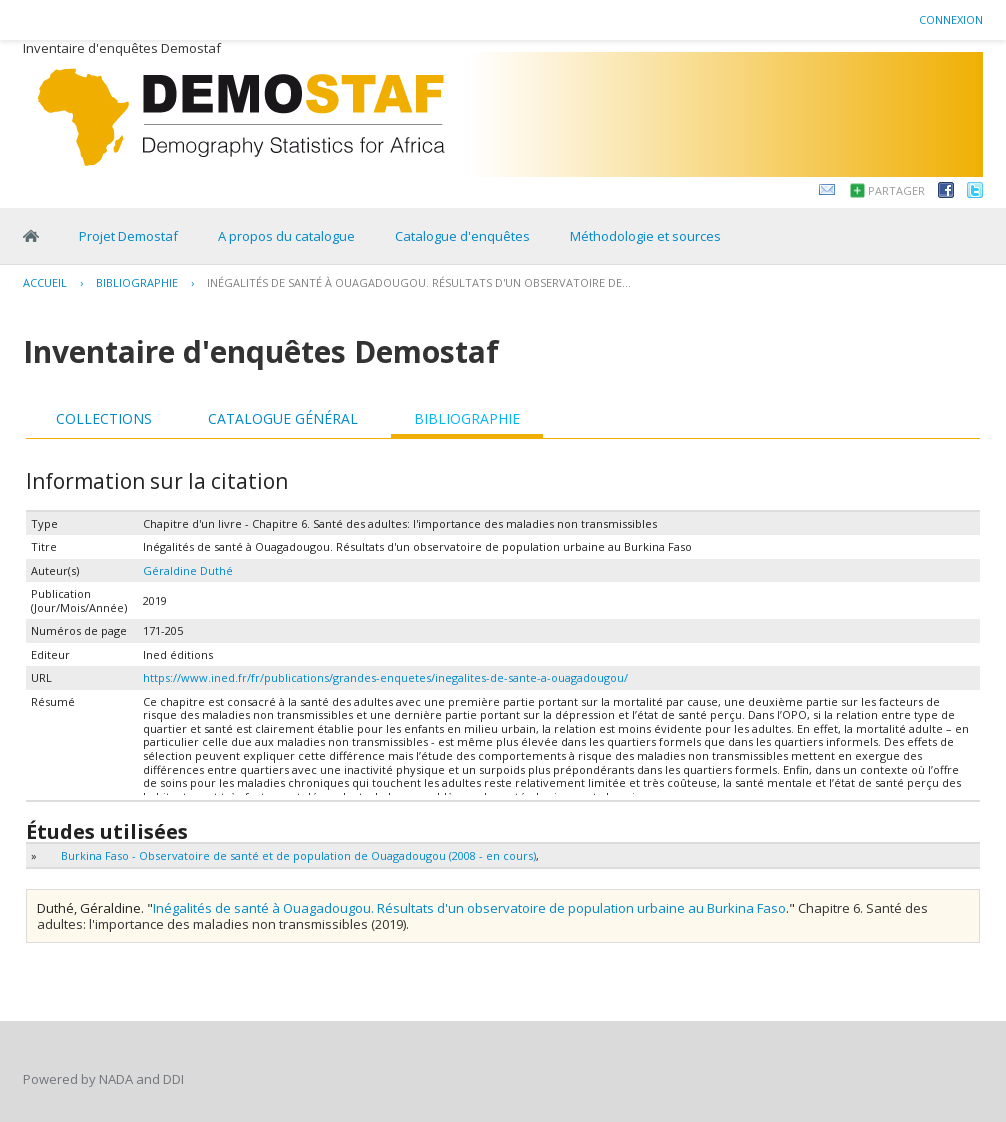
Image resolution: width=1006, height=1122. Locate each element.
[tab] (104, 419)
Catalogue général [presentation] (283, 418)
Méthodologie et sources (645, 236)
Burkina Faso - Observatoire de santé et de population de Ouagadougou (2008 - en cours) (298, 855)
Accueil (45, 282)
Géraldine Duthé (188, 570)
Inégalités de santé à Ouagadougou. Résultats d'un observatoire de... (419, 282)
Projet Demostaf (128, 236)
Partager (896, 190)
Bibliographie (137, 282)
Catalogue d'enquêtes (462, 236)
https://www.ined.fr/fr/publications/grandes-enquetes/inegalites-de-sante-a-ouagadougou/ (385, 677)
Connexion (951, 19)
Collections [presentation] (104, 418)
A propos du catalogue (286, 236)
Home (31, 236)
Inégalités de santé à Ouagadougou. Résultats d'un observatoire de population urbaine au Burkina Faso (469, 908)
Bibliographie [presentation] (467, 418)
